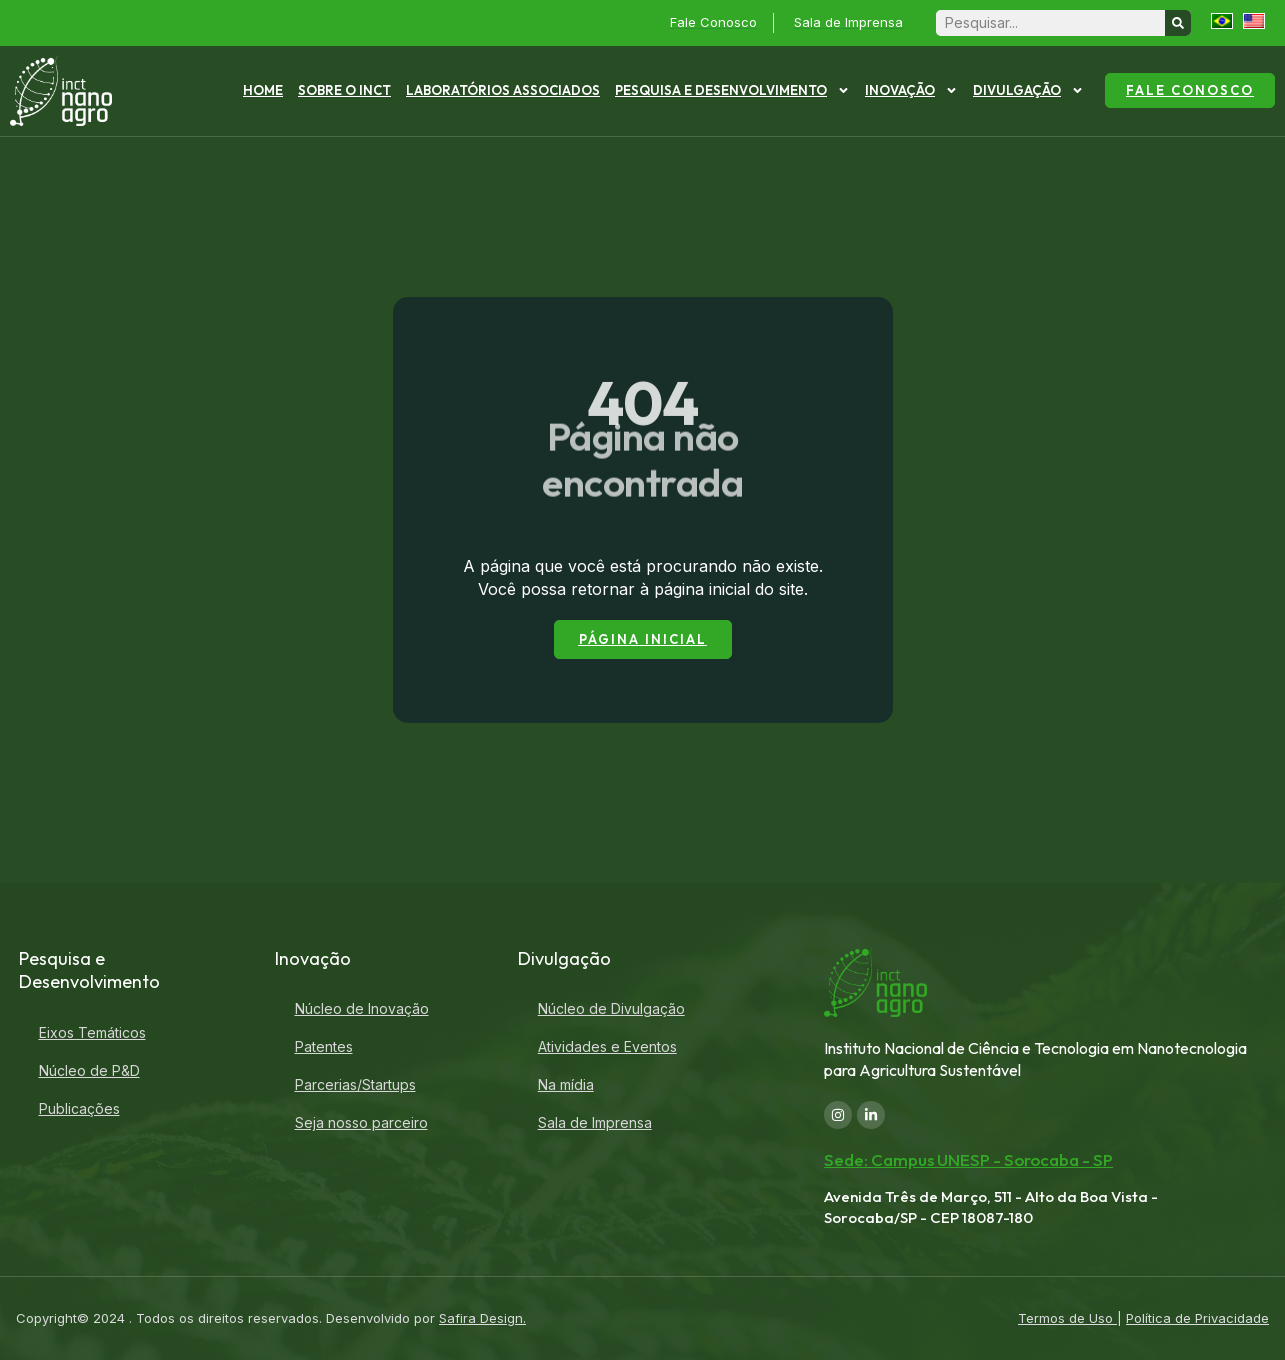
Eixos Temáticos (92, 1032)
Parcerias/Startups (355, 1084)
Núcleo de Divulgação (611, 1008)
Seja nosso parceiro (361, 1122)
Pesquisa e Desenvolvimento (732, 90)
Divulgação (1028, 90)
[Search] (1178, 23)
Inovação (911, 90)
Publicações (79, 1108)
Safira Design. (482, 1318)
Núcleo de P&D (89, 1070)
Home (263, 90)
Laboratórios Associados (503, 90)
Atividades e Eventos (607, 1046)
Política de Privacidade (1197, 1318)
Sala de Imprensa (595, 1122)
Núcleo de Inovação (362, 1008)
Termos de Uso (1067, 1318)
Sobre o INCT (344, 90)
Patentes (324, 1046)
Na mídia (566, 1084)
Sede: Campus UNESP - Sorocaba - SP (968, 1159)
